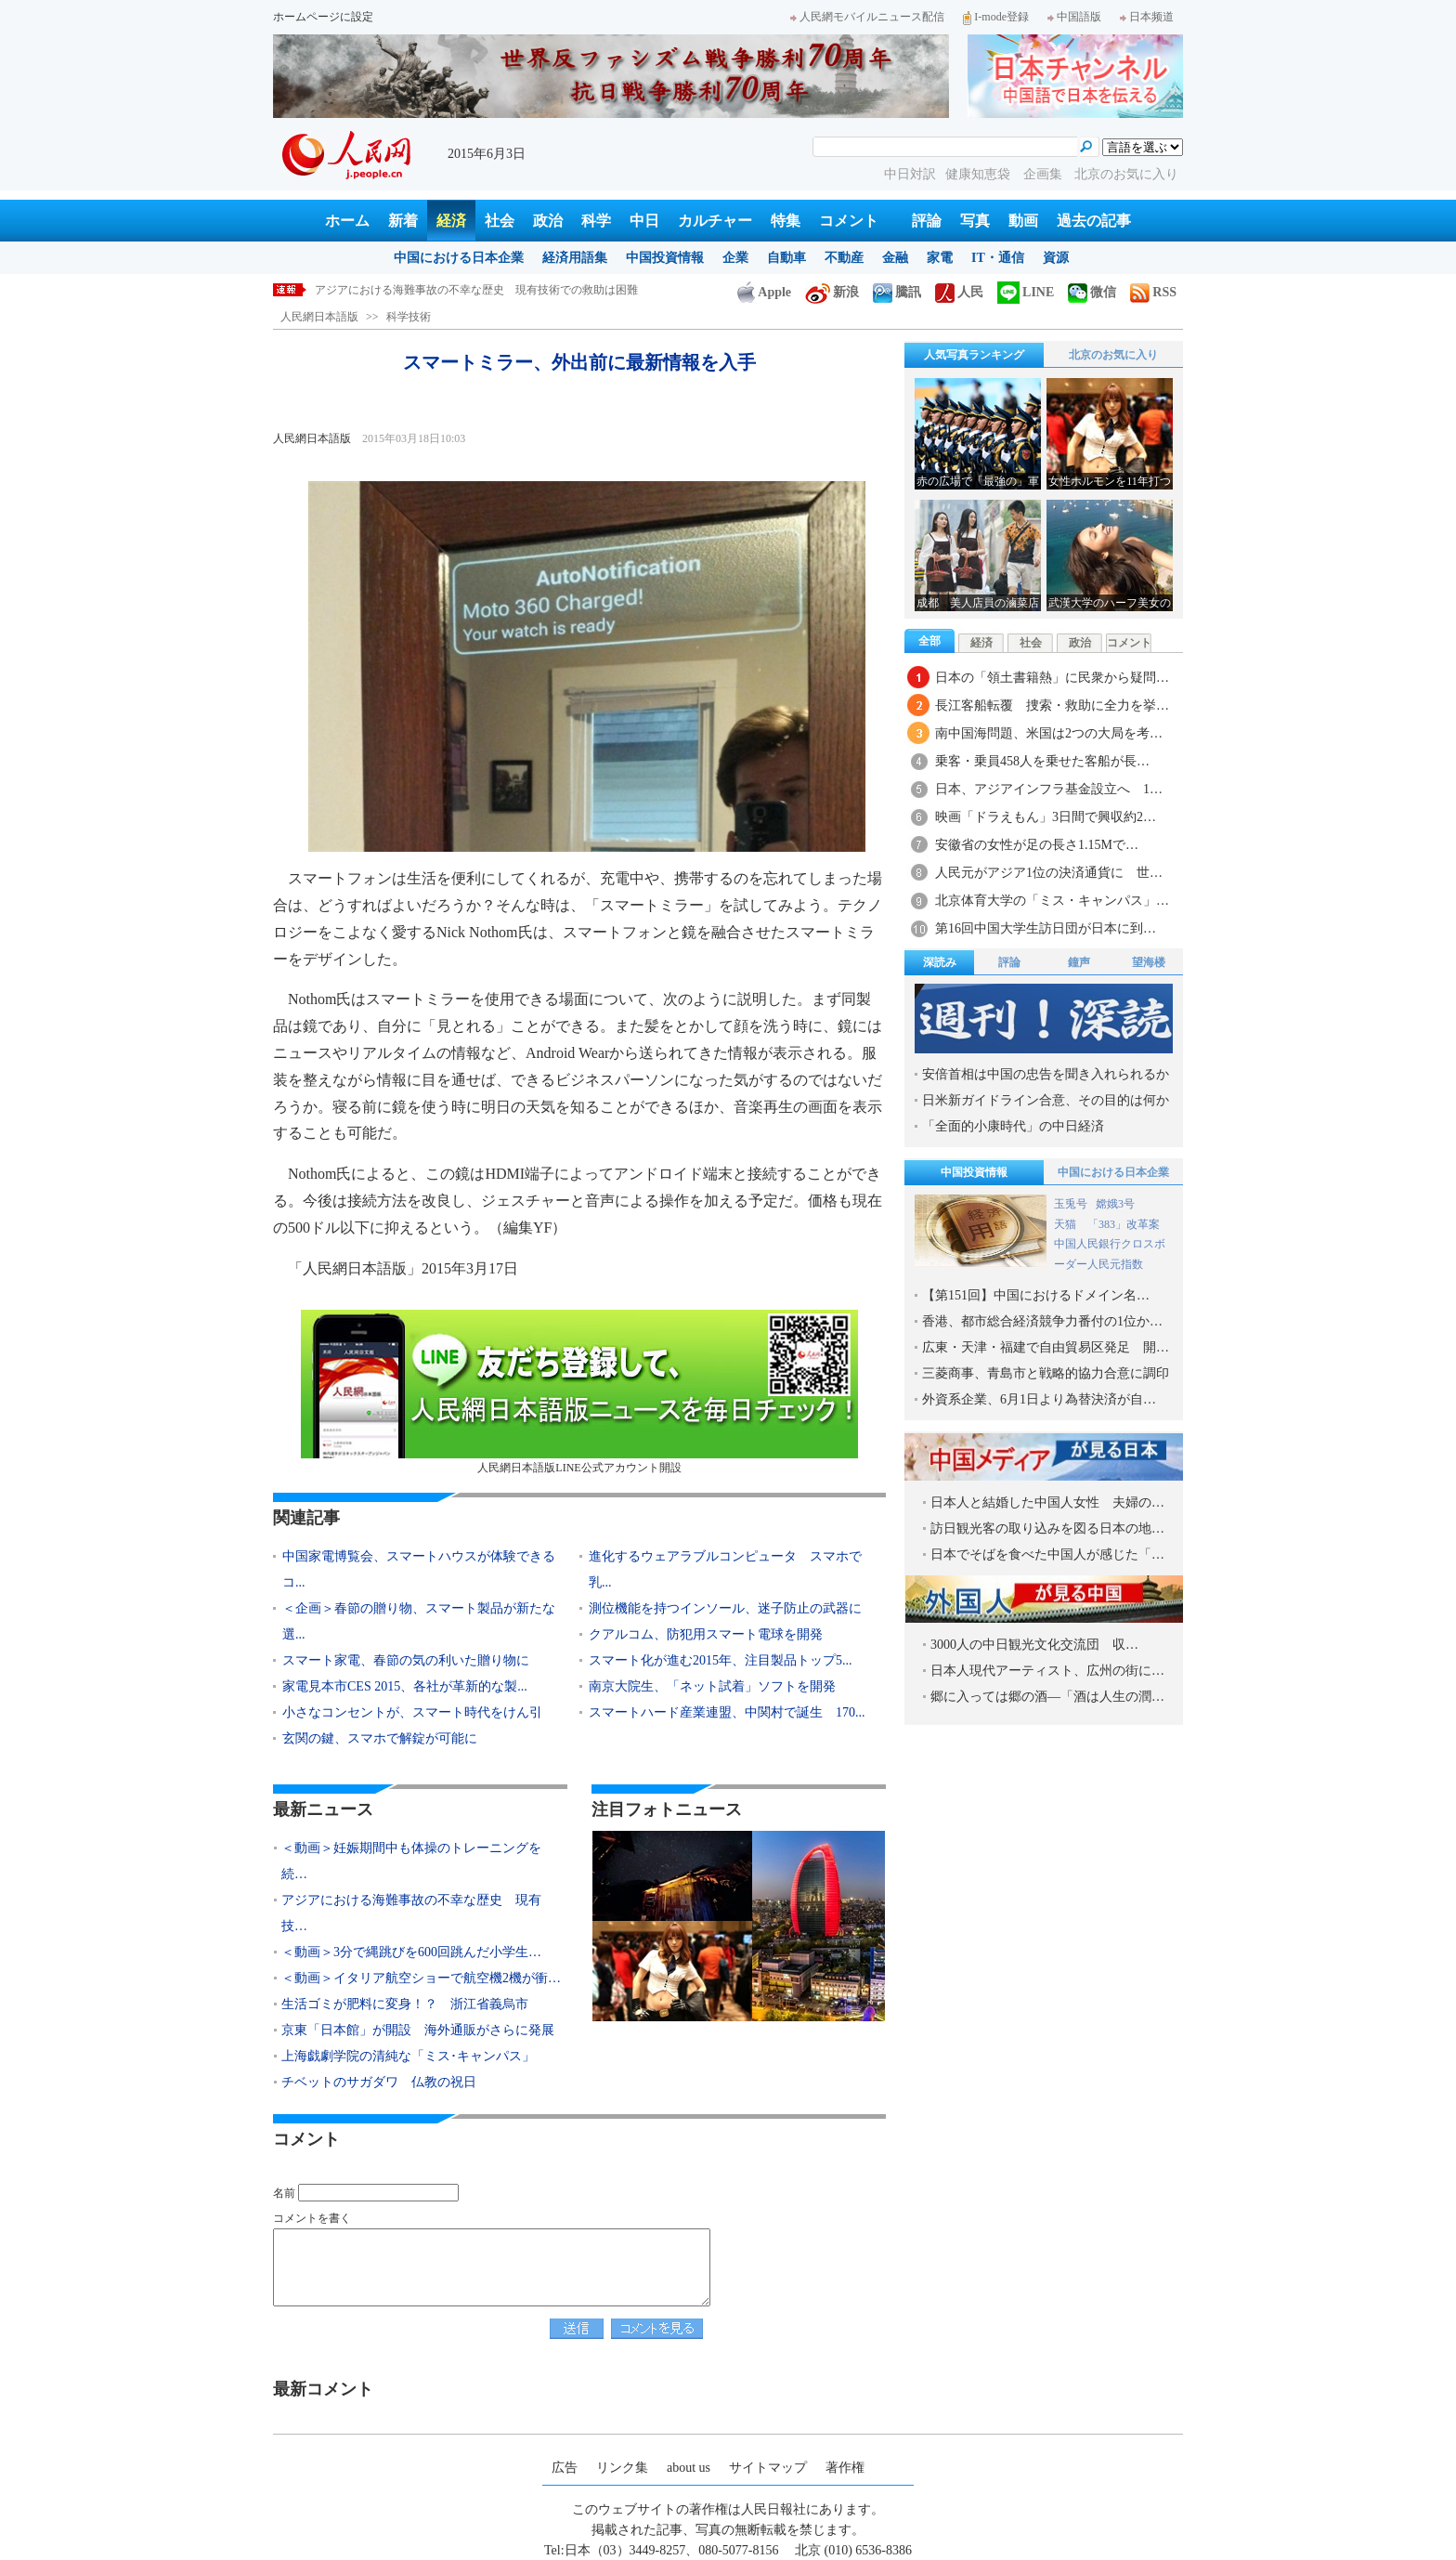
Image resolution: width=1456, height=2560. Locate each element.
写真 (975, 221)
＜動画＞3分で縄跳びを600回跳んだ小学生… (411, 1952)
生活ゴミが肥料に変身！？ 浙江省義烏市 (404, 2004)
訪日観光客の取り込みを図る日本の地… (1047, 1528)
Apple (764, 292)
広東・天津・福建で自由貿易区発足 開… (1045, 1347)
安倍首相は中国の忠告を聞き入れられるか (1045, 1074)
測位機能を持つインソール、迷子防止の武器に (725, 1608)
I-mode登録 (996, 16)
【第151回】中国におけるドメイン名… (1036, 1295)
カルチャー (715, 221)
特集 (785, 221)
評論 (927, 221)
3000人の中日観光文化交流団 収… (1034, 1645)
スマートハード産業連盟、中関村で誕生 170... (727, 1712)
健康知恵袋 (979, 174)
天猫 (1066, 1224)
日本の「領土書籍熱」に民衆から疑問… (1052, 678)
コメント (848, 221)
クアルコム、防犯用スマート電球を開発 (706, 1634)
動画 (1023, 221)
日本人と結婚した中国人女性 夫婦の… (1047, 1502)
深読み (939, 962)
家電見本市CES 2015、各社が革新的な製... (404, 1686)
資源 (1056, 258)
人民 (959, 292)
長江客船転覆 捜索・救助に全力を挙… (1052, 705)
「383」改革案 (1123, 1224)
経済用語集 (574, 258)
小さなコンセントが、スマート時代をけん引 (412, 1712)
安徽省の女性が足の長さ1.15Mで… (1036, 845)
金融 (895, 258)
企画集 (1044, 174)
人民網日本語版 (319, 316)
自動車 (786, 258)
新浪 (832, 292)
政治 (548, 221)
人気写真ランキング (974, 354)
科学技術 (408, 316)
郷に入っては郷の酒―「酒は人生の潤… (1047, 1697)
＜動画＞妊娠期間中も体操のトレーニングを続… (411, 1861)
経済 (451, 221)
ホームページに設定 (323, 16)
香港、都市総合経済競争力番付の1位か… (1042, 1321)
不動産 (844, 258)
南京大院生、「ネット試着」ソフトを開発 (712, 1686)
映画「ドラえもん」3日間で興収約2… (1045, 817)
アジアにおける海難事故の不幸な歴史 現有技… (411, 1913)
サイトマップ (768, 2468)
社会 (499, 221)
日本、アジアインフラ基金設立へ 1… (1049, 789)
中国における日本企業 (459, 258)
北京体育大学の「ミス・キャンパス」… (1052, 901)
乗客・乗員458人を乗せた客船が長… (1042, 761)
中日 (644, 221)
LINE (1025, 292)
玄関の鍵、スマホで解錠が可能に (379, 1738)
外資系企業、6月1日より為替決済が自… (1039, 1399)
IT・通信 (997, 258)
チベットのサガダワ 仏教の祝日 (378, 2082)
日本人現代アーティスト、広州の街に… (1047, 1671)
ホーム (347, 221)
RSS (1153, 292)
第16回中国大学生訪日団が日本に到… (1045, 928)
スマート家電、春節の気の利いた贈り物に (405, 1660)
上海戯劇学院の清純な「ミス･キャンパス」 (408, 2056)
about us (688, 2468)
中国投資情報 (665, 258)
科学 (596, 221)
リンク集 (622, 2468)
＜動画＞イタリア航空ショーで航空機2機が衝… (421, 1978)
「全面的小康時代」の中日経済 (1013, 1126)
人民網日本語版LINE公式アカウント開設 (579, 1392)
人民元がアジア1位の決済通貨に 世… (1049, 873)
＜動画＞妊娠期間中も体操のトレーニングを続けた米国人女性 (471, 289)
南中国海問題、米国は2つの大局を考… (1049, 733)
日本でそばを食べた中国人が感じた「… (1047, 1554)
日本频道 (1147, 16)
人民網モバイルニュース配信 (867, 16)
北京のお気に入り (1126, 174)
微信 (1092, 292)
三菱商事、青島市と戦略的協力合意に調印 (1045, 1373)
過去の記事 (1094, 221)
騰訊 (897, 292)
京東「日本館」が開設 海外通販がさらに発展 (417, 2030)
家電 (940, 258)
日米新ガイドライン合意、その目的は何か (1045, 1100)
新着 (403, 221)
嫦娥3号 (1115, 1203)
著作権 (845, 2468)
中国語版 (1074, 16)
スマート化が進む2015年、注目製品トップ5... (720, 1660)
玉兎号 (1070, 1203)
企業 (735, 258)
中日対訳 (910, 174)
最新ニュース (323, 1809)
